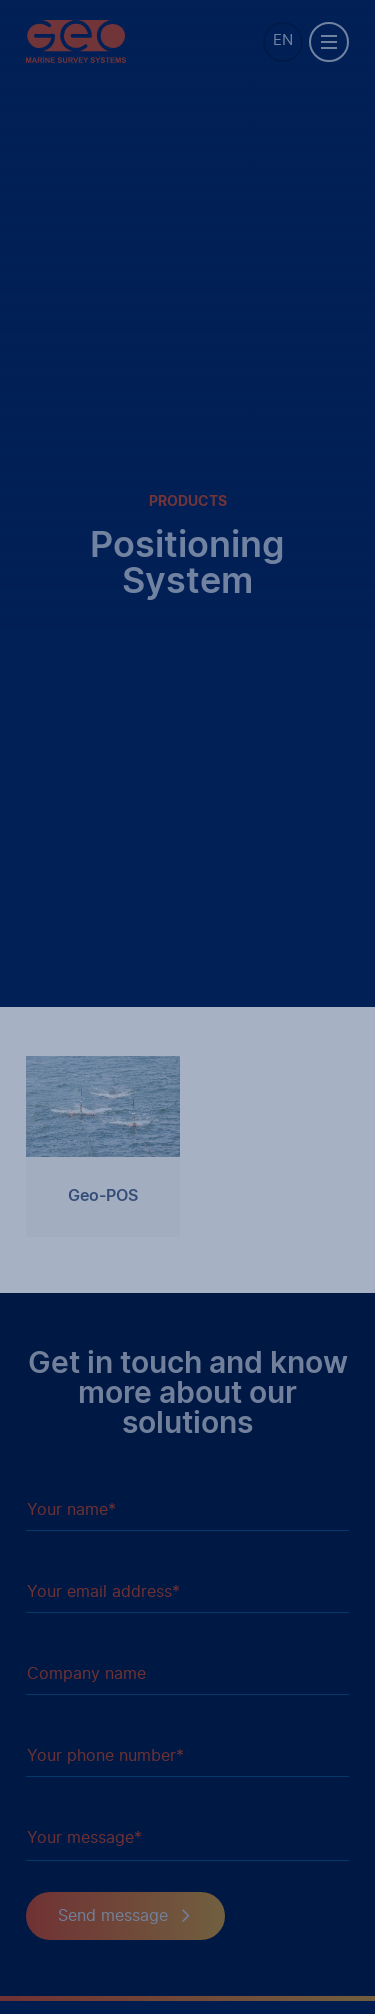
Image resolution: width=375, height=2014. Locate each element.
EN (283, 40)
